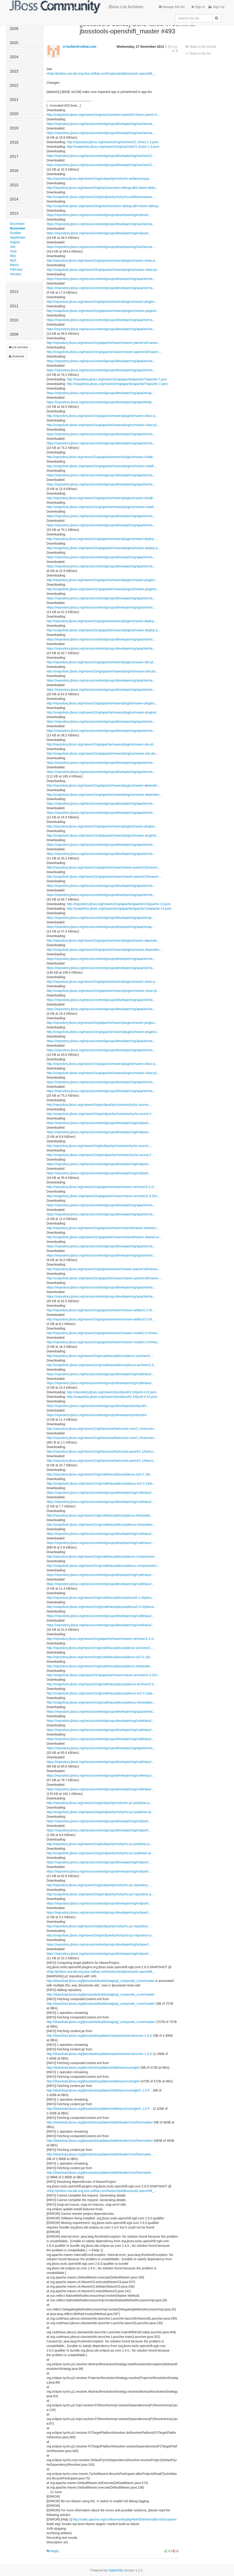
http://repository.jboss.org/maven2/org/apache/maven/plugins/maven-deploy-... (102, 539)
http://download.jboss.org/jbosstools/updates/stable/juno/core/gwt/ (93, 2067)
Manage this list (172, 7)
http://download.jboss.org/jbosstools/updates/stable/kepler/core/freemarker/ (100, 2122)
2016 (14, 171)
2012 (14, 292)
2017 (14, 156)
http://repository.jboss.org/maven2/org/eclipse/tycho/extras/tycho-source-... (99, 1104)
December (17, 224)
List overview (18, 347)
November (17, 228)
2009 (14, 334)
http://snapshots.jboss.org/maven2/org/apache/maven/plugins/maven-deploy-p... (103, 548)
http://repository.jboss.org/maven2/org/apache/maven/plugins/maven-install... (101, 457)
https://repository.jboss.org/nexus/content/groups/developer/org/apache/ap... (100, 393)
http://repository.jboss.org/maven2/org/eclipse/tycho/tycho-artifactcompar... (99, 178)
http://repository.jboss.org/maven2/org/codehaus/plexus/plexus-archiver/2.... (100, 1356)
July (13, 246)
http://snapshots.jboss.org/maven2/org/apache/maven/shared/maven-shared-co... (104, 1237)
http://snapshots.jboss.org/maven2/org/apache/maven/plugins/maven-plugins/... (103, 311)
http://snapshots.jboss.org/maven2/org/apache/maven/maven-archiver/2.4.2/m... (103, 1196)
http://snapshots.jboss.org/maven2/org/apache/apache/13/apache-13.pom (119, 908)
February (16, 269)
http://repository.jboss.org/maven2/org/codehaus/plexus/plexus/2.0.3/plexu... (100, 1597)
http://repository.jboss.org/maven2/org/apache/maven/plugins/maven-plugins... (102, 301)
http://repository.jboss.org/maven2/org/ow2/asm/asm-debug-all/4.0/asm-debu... (102, 188)
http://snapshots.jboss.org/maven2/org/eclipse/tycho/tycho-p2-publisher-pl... (100, 1812)
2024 (14, 57)
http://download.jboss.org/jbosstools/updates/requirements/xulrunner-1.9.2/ (99, 2035)
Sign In (198, 7)
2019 (14, 128)
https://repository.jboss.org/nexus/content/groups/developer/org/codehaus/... (100, 1374)
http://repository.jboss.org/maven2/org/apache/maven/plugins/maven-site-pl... (101, 662)
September (17, 237)
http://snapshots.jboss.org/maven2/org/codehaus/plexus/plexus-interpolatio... (101, 1524)
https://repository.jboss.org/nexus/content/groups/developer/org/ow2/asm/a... (101, 124)
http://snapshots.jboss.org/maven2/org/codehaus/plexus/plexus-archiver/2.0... (101, 1365)
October (15, 233)
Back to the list (198, 53)
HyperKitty (116, 2570)
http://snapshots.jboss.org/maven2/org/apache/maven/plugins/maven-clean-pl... (103, 269)
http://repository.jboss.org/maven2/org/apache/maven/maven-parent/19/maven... (103, 1269)
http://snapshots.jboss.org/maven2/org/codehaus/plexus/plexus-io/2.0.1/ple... (101, 1483)
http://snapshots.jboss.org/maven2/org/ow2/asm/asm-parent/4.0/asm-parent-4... (103, 114)
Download (16, 356)
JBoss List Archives (76, 7)
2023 (14, 71)
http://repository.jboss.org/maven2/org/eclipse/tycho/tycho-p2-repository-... (99, 1885)
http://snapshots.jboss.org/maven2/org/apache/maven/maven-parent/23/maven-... (104, 876)
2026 (14, 28)
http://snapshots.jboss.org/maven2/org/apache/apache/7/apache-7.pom (117, 384)
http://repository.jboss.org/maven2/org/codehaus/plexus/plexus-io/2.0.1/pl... (100, 1474)
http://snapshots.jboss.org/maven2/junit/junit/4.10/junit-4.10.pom (112, 1397)
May (13, 256)
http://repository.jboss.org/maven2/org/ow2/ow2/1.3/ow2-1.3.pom (112, 142)
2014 (14, 199)
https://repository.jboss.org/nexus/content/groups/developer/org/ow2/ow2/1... (101, 156)
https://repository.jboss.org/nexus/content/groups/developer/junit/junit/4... (98, 1406)
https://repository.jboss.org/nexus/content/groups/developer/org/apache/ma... (101, 279)
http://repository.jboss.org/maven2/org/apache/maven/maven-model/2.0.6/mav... (103, 1333)
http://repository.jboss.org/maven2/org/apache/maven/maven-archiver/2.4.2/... (102, 1187)
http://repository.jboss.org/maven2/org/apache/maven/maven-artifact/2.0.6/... (101, 1310)
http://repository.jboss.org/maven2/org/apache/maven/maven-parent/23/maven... (103, 867)
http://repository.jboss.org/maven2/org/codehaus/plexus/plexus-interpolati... (100, 1515)
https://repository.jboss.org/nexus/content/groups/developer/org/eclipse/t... (99, 215)
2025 (14, 43)
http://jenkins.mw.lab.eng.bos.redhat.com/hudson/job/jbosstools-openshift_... (102, 73)
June (13, 251)
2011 (14, 306)
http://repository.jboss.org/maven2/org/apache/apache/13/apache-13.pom (118, 904)
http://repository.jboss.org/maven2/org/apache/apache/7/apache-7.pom (117, 379)
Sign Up (216, 7)
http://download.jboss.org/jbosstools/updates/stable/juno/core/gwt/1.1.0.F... (99, 2090)
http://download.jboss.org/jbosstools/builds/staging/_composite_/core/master (100, 1981)
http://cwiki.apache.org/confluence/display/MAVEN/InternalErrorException (124, 2519)
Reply (53, 2551)
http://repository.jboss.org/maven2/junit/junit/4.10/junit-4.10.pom (112, 1392)
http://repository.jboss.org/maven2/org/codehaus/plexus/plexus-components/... (102, 1556)
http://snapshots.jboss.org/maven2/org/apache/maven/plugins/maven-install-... (102, 466)
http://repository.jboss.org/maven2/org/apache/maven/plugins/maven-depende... (103, 785)
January (15, 274)
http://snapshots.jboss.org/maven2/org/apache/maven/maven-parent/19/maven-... (104, 1278)
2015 (14, 185)
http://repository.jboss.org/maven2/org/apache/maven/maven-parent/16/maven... (103, 343)
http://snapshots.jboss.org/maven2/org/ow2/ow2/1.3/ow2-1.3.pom (113, 146)
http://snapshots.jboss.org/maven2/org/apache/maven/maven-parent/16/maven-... (104, 352)
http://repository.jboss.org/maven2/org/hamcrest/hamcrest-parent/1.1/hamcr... (101, 1451)
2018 (14, 142)
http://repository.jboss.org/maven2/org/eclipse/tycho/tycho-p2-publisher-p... (99, 1803)
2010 (14, 320)
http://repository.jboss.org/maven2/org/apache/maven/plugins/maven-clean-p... (102, 260)
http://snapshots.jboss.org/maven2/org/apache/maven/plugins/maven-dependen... (104, 794)
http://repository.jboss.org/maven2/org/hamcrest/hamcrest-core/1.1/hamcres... (102, 1428)
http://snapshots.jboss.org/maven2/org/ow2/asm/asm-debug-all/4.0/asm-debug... (104, 206)
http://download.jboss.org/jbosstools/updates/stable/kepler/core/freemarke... (100, 2154)
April (13, 260)
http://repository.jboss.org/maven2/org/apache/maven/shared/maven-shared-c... (103, 1228)
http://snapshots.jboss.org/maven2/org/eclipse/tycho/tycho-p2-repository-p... (100, 1894)
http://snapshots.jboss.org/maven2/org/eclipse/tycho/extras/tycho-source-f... (100, 1114)
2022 (14, 85)
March (14, 265)
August (15, 242)
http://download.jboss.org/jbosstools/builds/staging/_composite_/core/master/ (101, 2003)
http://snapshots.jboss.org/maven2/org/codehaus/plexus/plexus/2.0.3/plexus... (102, 1607)
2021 (14, 99)
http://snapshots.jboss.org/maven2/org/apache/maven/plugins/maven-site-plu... (102, 671)
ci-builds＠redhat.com (79, 46)
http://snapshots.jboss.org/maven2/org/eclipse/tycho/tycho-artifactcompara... (100, 197)
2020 (14, 114)
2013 (14, 213)
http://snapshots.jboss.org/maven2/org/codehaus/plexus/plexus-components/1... (103, 1565)
